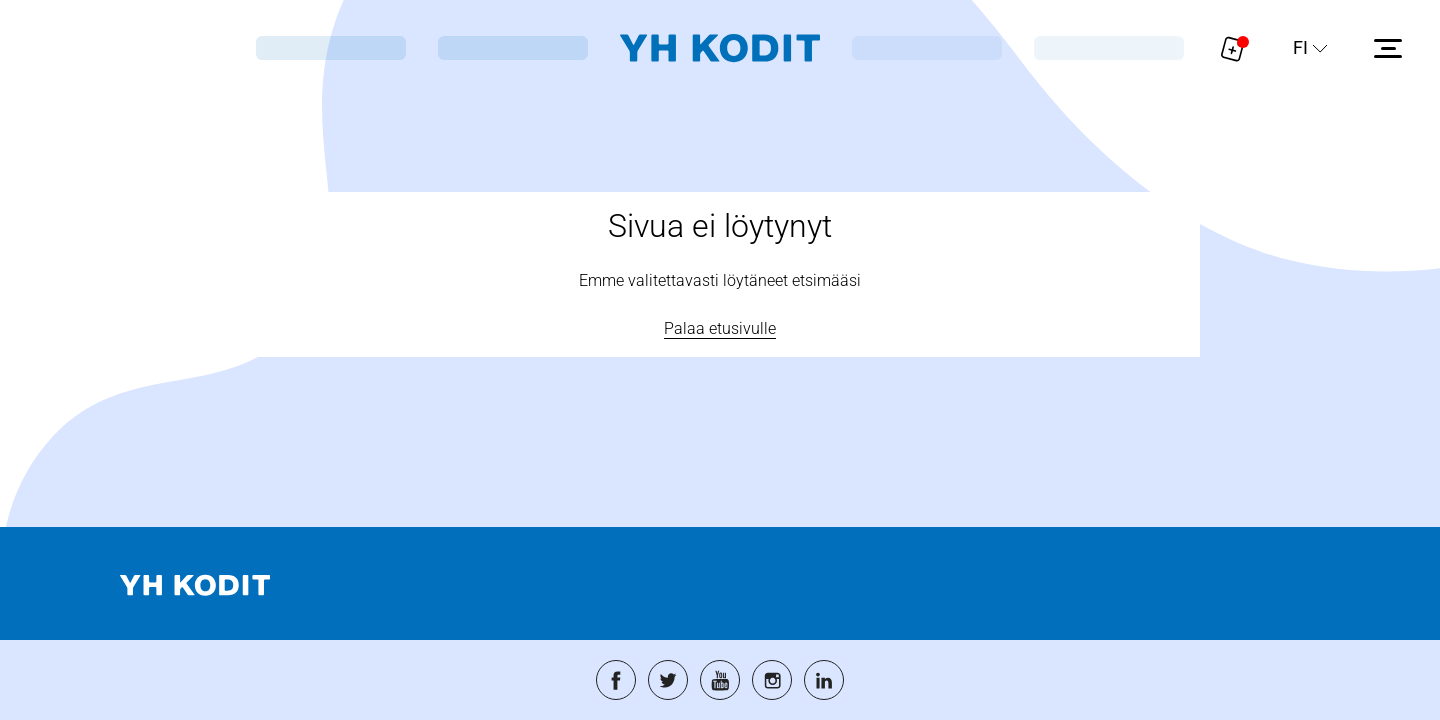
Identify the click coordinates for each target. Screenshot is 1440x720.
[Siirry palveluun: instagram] (772, 680)
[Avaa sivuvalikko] (1388, 48)
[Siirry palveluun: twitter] (668, 680)
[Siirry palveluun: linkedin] (824, 680)
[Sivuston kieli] (1310, 48)
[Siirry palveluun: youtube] (720, 680)
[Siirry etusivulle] (720, 48)
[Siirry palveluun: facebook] (616, 680)
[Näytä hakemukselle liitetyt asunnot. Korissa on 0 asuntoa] (1233, 48)
